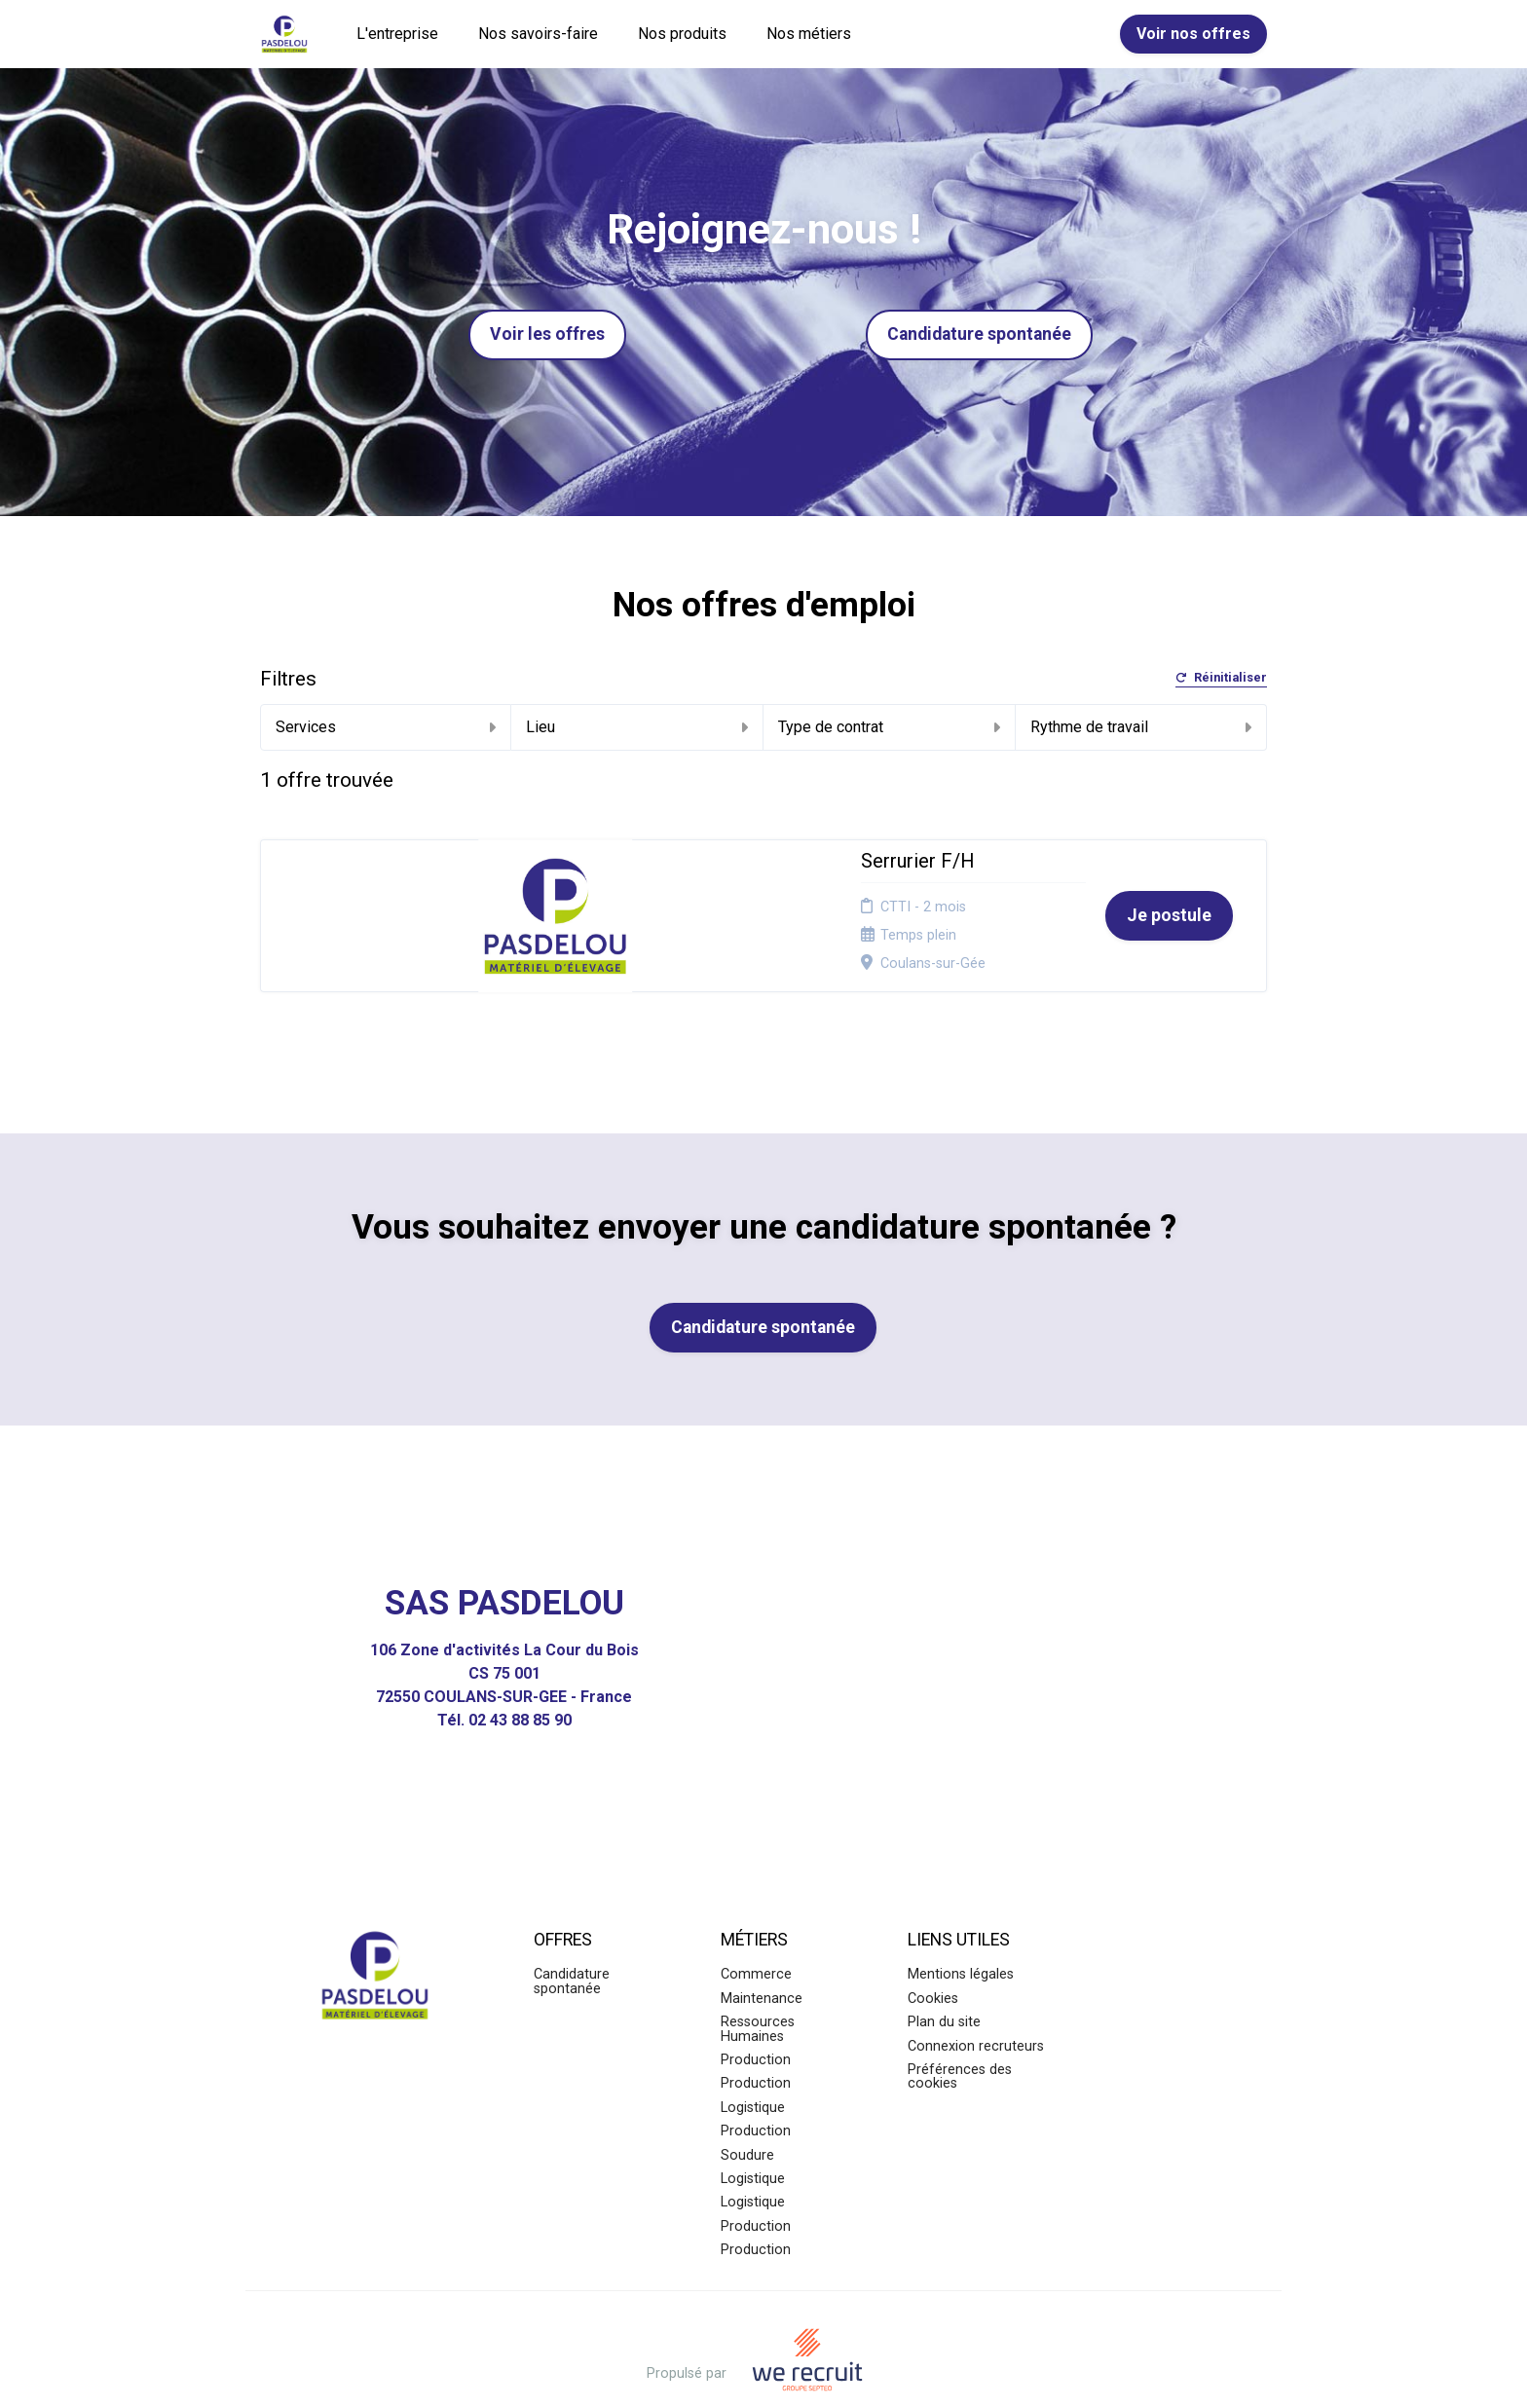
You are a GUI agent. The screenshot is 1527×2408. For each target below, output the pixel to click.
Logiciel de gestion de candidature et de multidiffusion (764, 2372)
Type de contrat (889, 727)
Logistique (753, 2050)
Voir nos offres (1193, 33)
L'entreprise (397, 33)
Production (756, 2003)
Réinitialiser (1221, 678)
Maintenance (761, 1941)
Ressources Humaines (758, 1972)
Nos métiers (808, 33)
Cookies (933, 1941)
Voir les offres (547, 334)
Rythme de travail (1141, 727)
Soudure (747, 2098)
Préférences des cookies (960, 2020)
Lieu (637, 727)
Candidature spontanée (979, 334)
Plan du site (944, 1965)
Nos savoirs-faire (538, 33)
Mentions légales (961, 1917)
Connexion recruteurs (976, 1989)
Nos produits (682, 33)
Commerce (756, 1917)
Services (386, 727)
